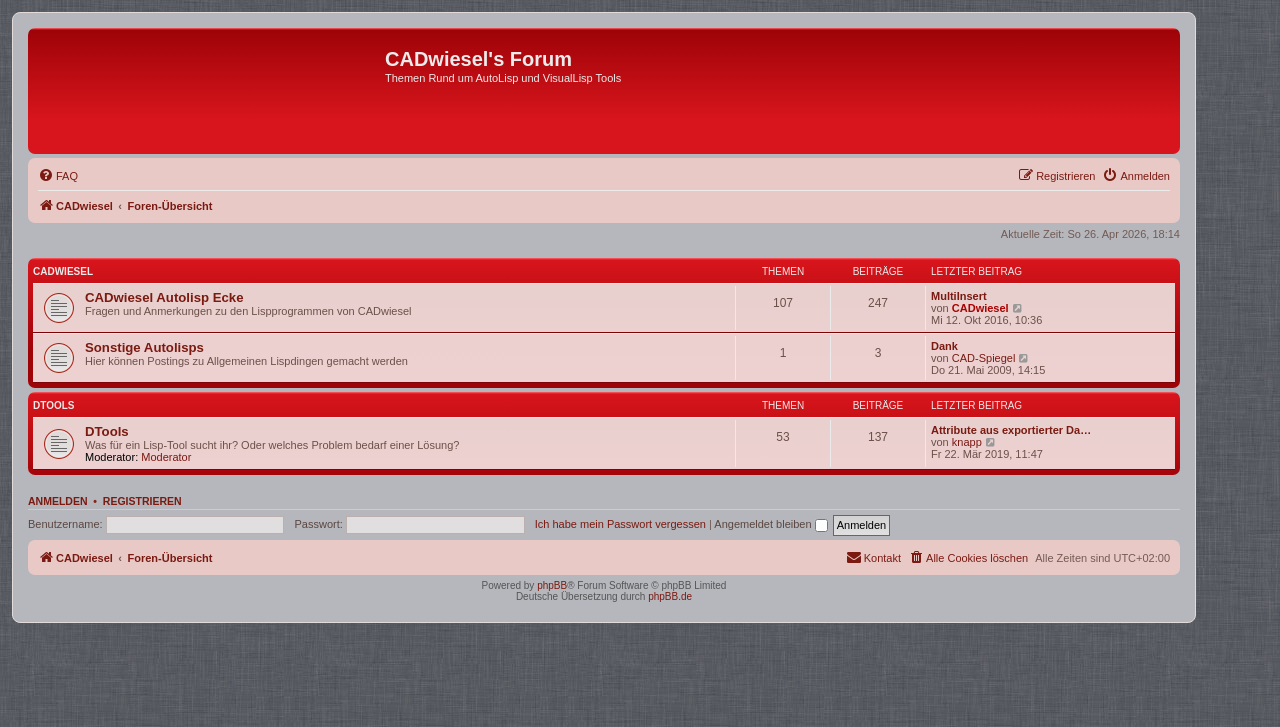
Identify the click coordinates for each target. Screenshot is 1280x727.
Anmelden (58, 501)
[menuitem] (58, 176)
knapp (967, 442)
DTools (53, 405)
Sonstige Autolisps (144, 347)
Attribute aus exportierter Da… (1011, 430)
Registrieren (142, 501)
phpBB (552, 585)
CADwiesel (63, 271)
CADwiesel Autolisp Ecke (164, 297)
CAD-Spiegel (984, 358)
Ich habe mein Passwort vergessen (620, 524)
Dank (944, 346)
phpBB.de (670, 596)
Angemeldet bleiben (770, 524)
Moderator (166, 457)
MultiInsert (959, 296)
